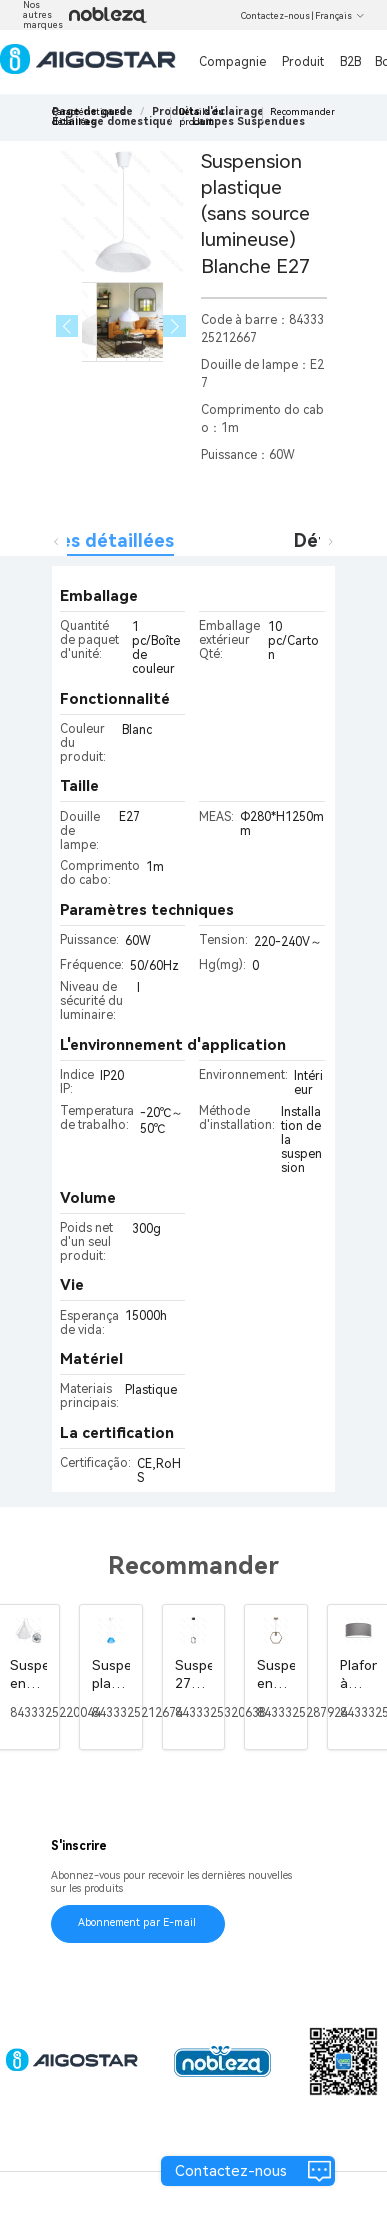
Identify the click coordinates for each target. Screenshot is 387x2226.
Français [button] (340, 16)
